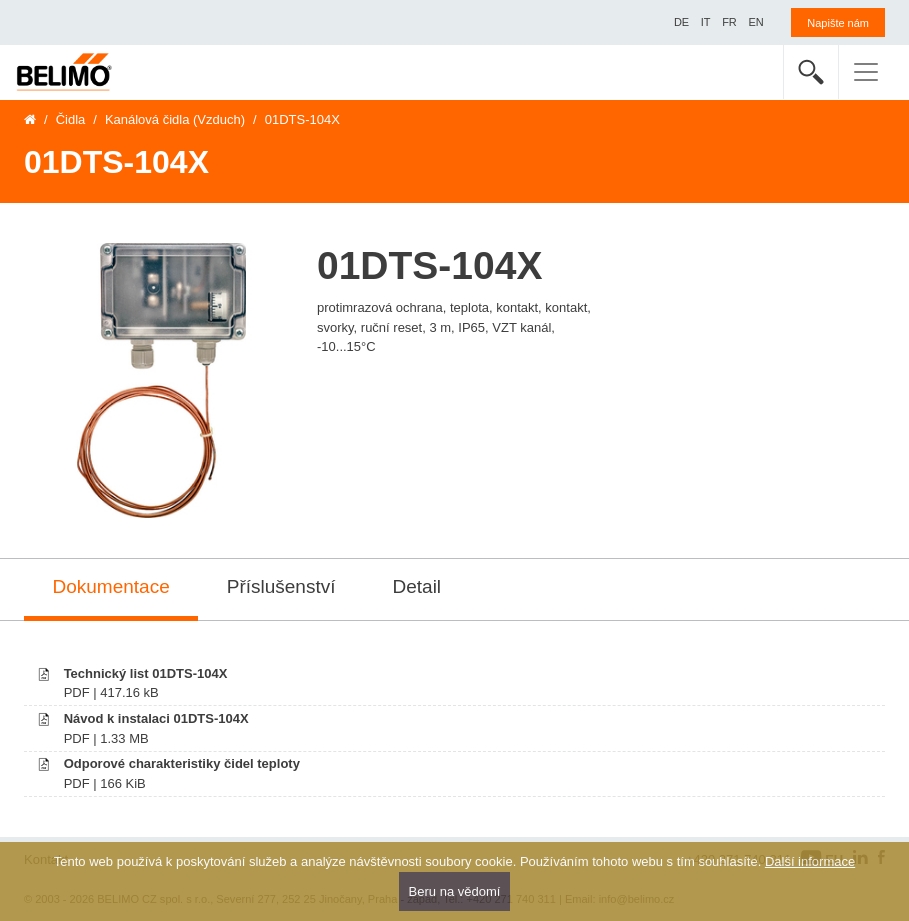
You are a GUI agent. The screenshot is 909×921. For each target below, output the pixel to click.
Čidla (71, 119)
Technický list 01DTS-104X (146, 673)
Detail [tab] (417, 586)
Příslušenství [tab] (281, 586)
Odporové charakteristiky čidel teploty (182, 763)
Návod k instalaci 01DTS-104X (156, 718)
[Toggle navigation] (866, 72)
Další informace (810, 861)
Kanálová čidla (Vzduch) (175, 119)
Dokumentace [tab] (111, 586)
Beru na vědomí (455, 891)
